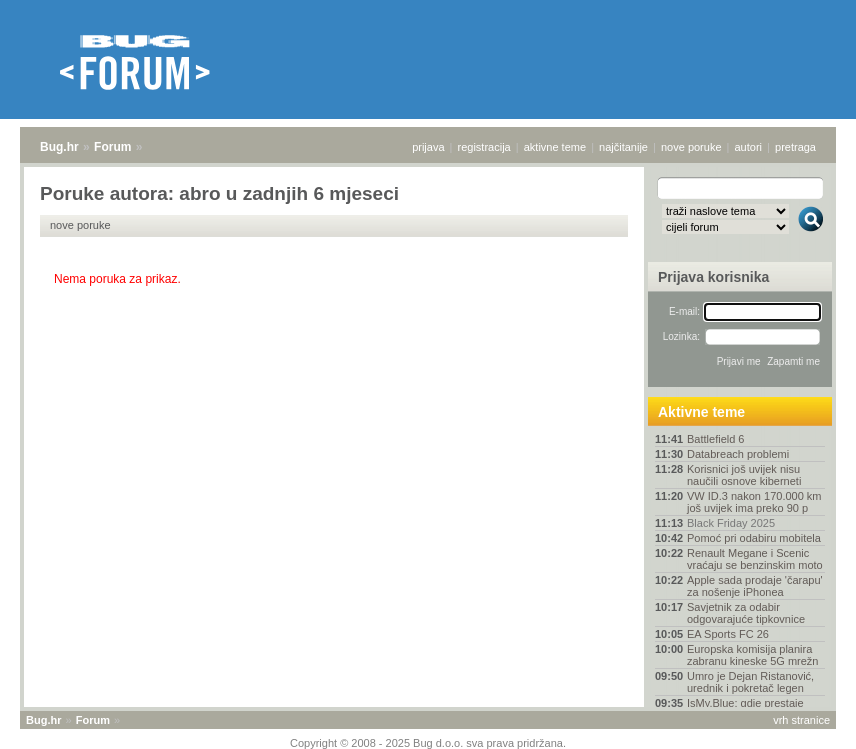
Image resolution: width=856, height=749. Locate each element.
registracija (484, 147)
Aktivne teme (701, 412)
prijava (428, 147)
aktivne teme (555, 147)
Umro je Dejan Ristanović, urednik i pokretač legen (750, 682)
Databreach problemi (738, 454)
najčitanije (623, 147)
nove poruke (691, 147)
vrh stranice (801, 720)
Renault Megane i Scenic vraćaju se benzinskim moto (755, 559)
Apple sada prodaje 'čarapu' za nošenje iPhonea (755, 586)
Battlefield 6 (715, 439)
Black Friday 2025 (731, 523)
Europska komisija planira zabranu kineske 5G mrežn (752, 655)
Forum (112, 147)
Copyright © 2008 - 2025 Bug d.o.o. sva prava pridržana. (428, 743)
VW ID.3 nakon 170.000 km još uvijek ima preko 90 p (754, 502)
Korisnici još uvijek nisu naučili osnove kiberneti (744, 475)
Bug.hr (59, 147)
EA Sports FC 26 (728, 634)
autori (749, 147)
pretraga (795, 147)
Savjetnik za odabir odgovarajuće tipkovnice (746, 613)
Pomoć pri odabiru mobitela (754, 538)
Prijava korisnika (713, 277)
